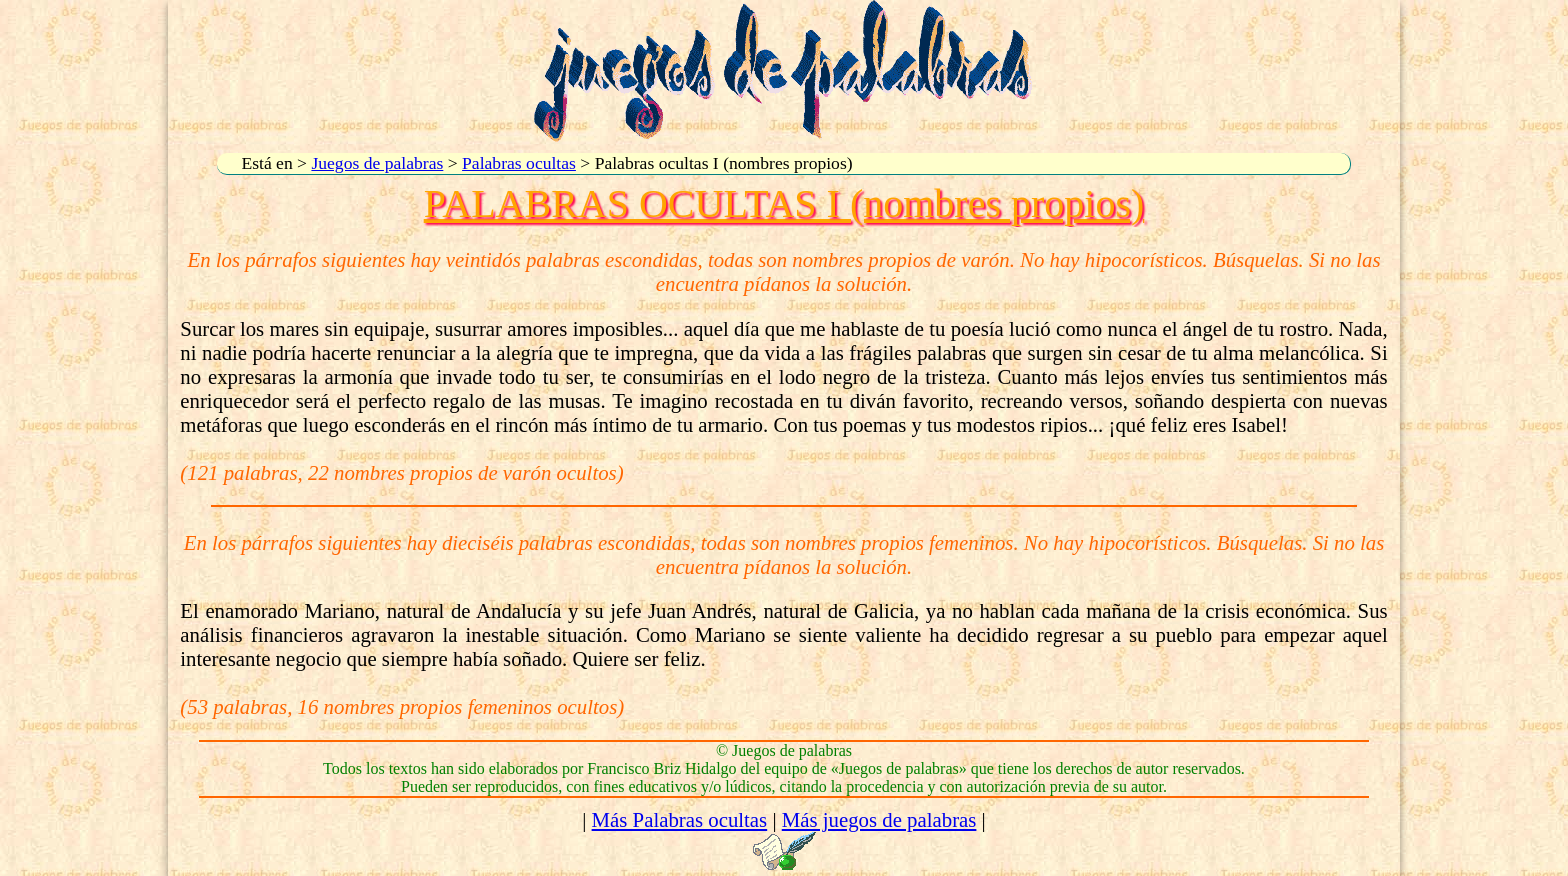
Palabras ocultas (519, 163)
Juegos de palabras (377, 163)
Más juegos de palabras (879, 819)
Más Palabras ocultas (680, 819)
